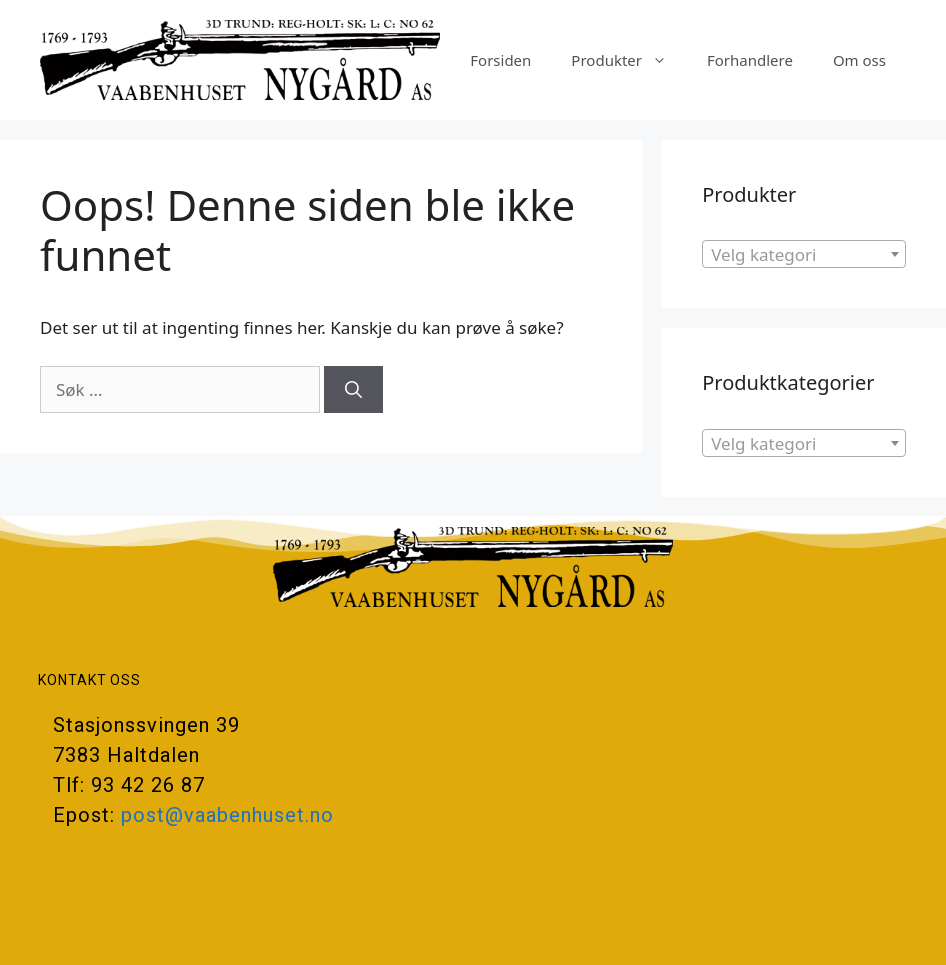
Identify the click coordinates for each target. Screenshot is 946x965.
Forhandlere (750, 60)
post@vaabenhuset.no (227, 815)
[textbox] (804, 255)
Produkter (629, 60)
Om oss (859, 60)
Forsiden (500, 60)
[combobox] (804, 254)
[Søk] (353, 390)
